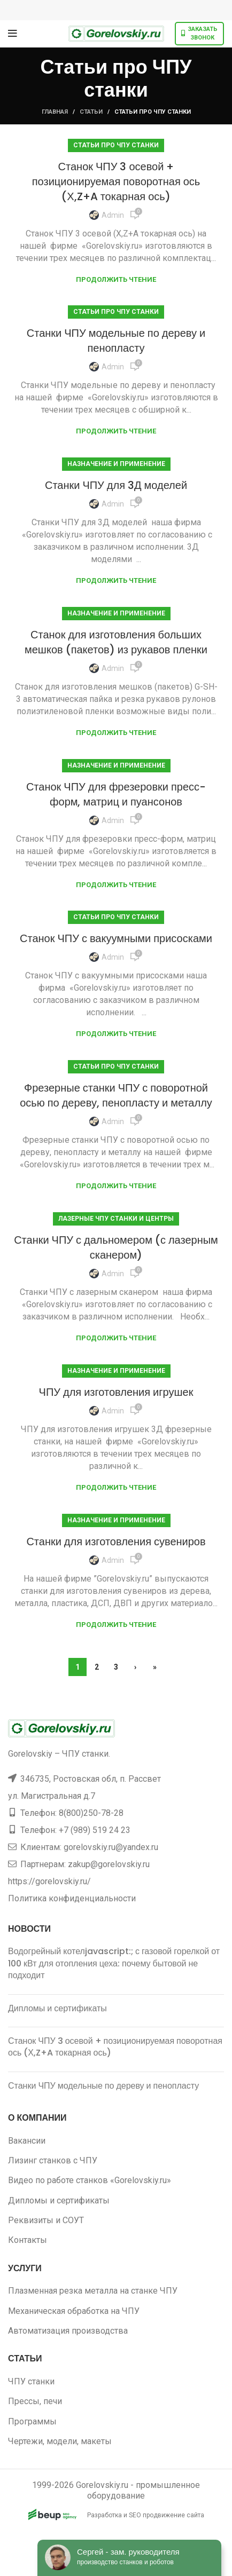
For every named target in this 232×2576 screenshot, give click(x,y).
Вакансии (26, 2141)
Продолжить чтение (116, 279)
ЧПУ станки (31, 2381)
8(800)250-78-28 (91, 1813)
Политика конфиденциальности (72, 1898)
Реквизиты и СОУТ (46, 2220)
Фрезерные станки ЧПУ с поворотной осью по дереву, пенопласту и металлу (116, 1095)
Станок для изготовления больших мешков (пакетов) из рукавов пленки (116, 642)
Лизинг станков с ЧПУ (52, 2160)
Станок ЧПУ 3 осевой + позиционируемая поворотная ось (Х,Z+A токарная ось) (116, 181)
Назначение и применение (116, 464)
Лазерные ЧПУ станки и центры (116, 1218)
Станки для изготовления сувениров (115, 1541)
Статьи (91, 111)
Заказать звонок (199, 33)
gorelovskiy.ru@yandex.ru (111, 1847)
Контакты (27, 2240)
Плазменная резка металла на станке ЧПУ (92, 2291)
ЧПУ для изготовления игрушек (116, 1392)
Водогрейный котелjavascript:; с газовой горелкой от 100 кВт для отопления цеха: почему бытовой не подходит (114, 1963)
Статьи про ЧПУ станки (116, 145)
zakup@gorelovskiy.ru (109, 1864)
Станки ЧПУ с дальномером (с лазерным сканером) (116, 1247)
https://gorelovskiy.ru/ (49, 1881)
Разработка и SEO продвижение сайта (116, 2515)
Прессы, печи (35, 2401)
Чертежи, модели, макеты (60, 2441)
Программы (32, 2421)
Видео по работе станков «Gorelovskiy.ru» (89, 2180)
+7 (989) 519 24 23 (94, 1830)
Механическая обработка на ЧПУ (74, 2311)
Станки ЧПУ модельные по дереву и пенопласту (116, 340)
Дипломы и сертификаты (57, 2008)
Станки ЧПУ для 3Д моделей (116, 485)
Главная (55, 111)
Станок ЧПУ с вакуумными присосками (116, 938)
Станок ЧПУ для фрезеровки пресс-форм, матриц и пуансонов (116, 794)
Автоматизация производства (68, 2331)
